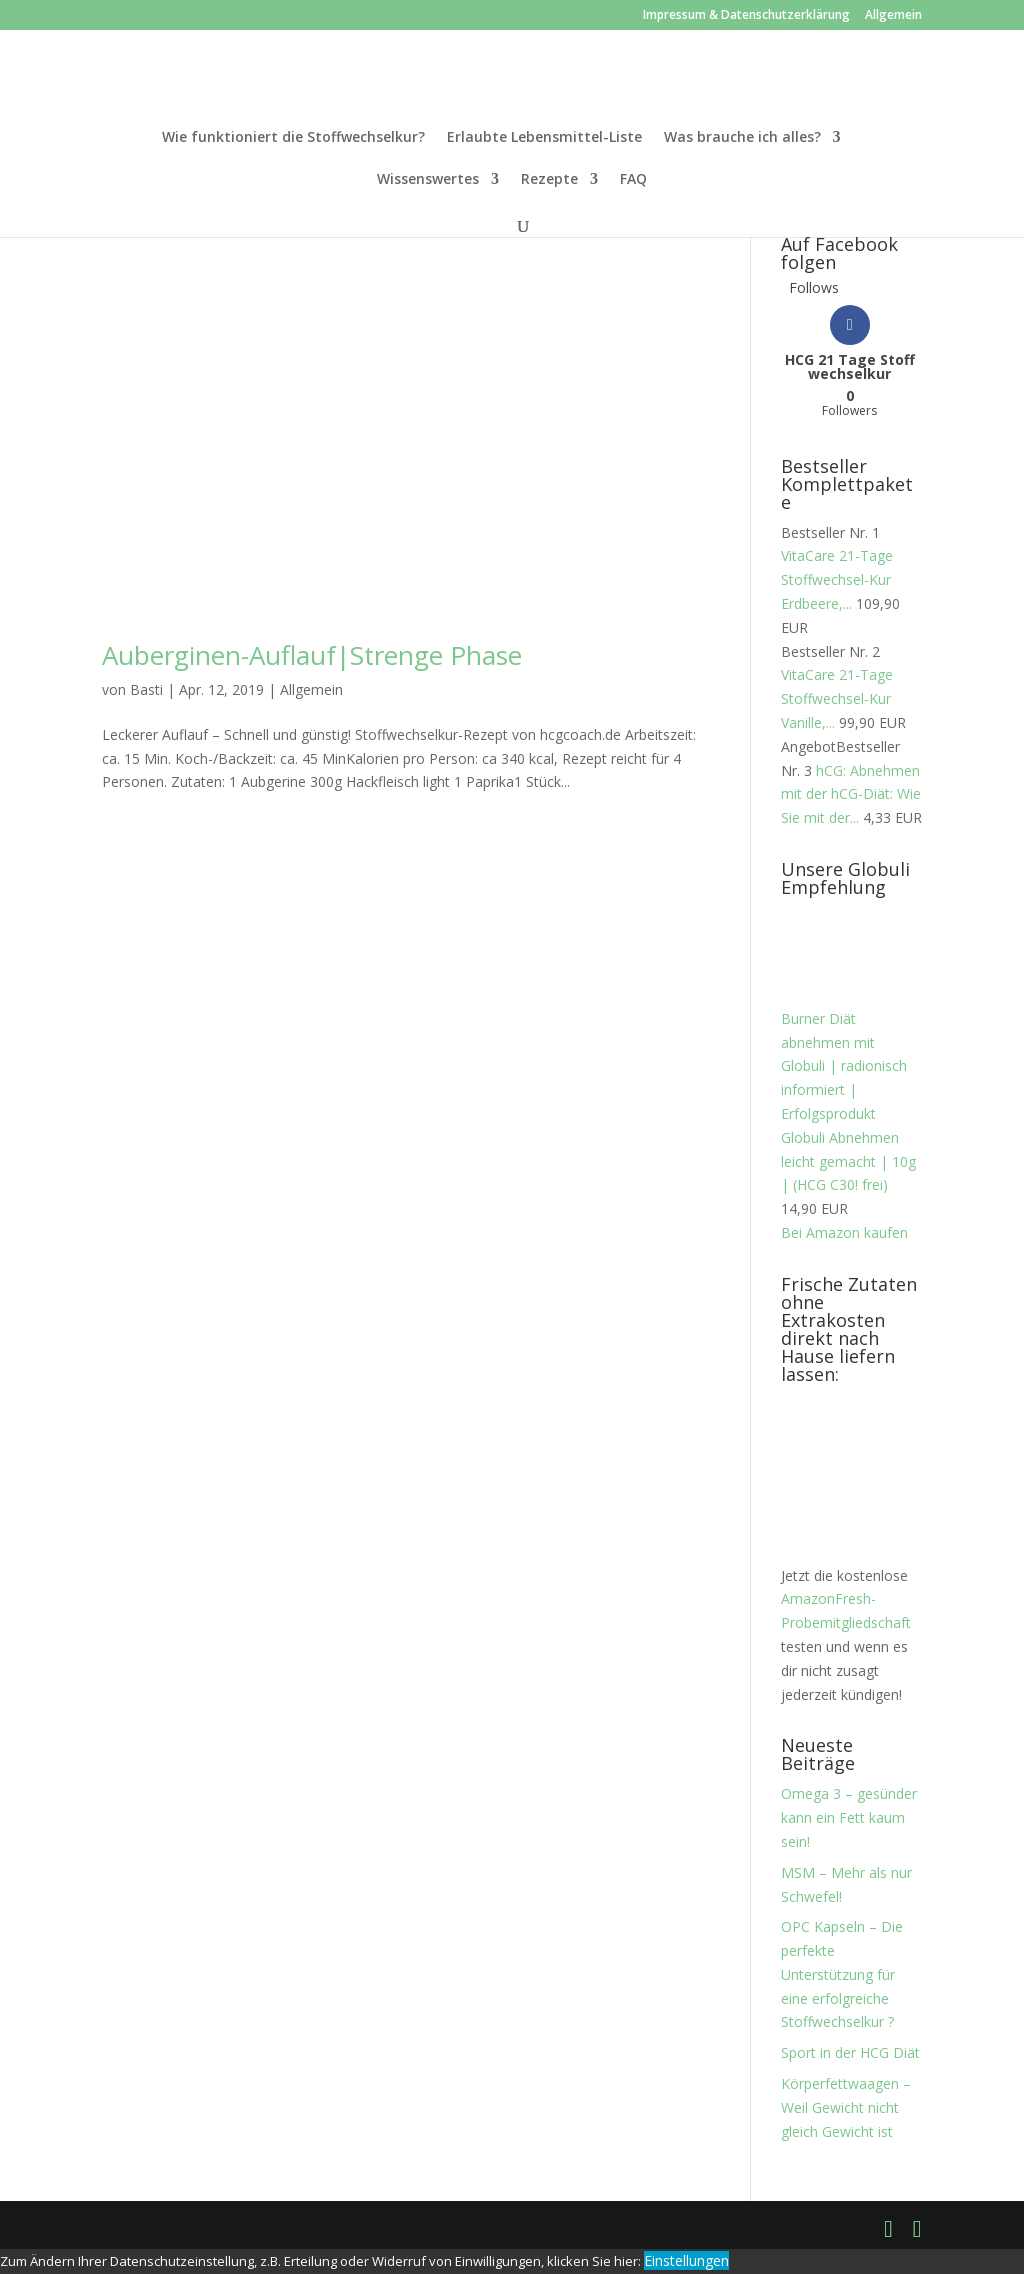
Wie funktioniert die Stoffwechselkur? (293, 138)
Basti (146, 689)
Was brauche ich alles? (742, 138)
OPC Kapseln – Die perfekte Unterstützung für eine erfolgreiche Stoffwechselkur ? (842, 1974)
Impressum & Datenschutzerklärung (746, 16)
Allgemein (893, 16)
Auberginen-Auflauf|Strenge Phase (312, 655)
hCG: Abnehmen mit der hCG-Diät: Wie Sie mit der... (851, 794)
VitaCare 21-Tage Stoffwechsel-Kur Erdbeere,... (837, 579)
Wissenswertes (428, 180)
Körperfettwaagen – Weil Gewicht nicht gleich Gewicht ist (846, 2107)
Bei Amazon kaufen (844, 1232)
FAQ (633, 180)
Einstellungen (686, 2260)
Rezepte (549, 180)
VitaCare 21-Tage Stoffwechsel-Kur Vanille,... (837, 698)
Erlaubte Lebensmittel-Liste (544, 138)
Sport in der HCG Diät (850, 2052)
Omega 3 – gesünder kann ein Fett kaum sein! (849, 1817)
